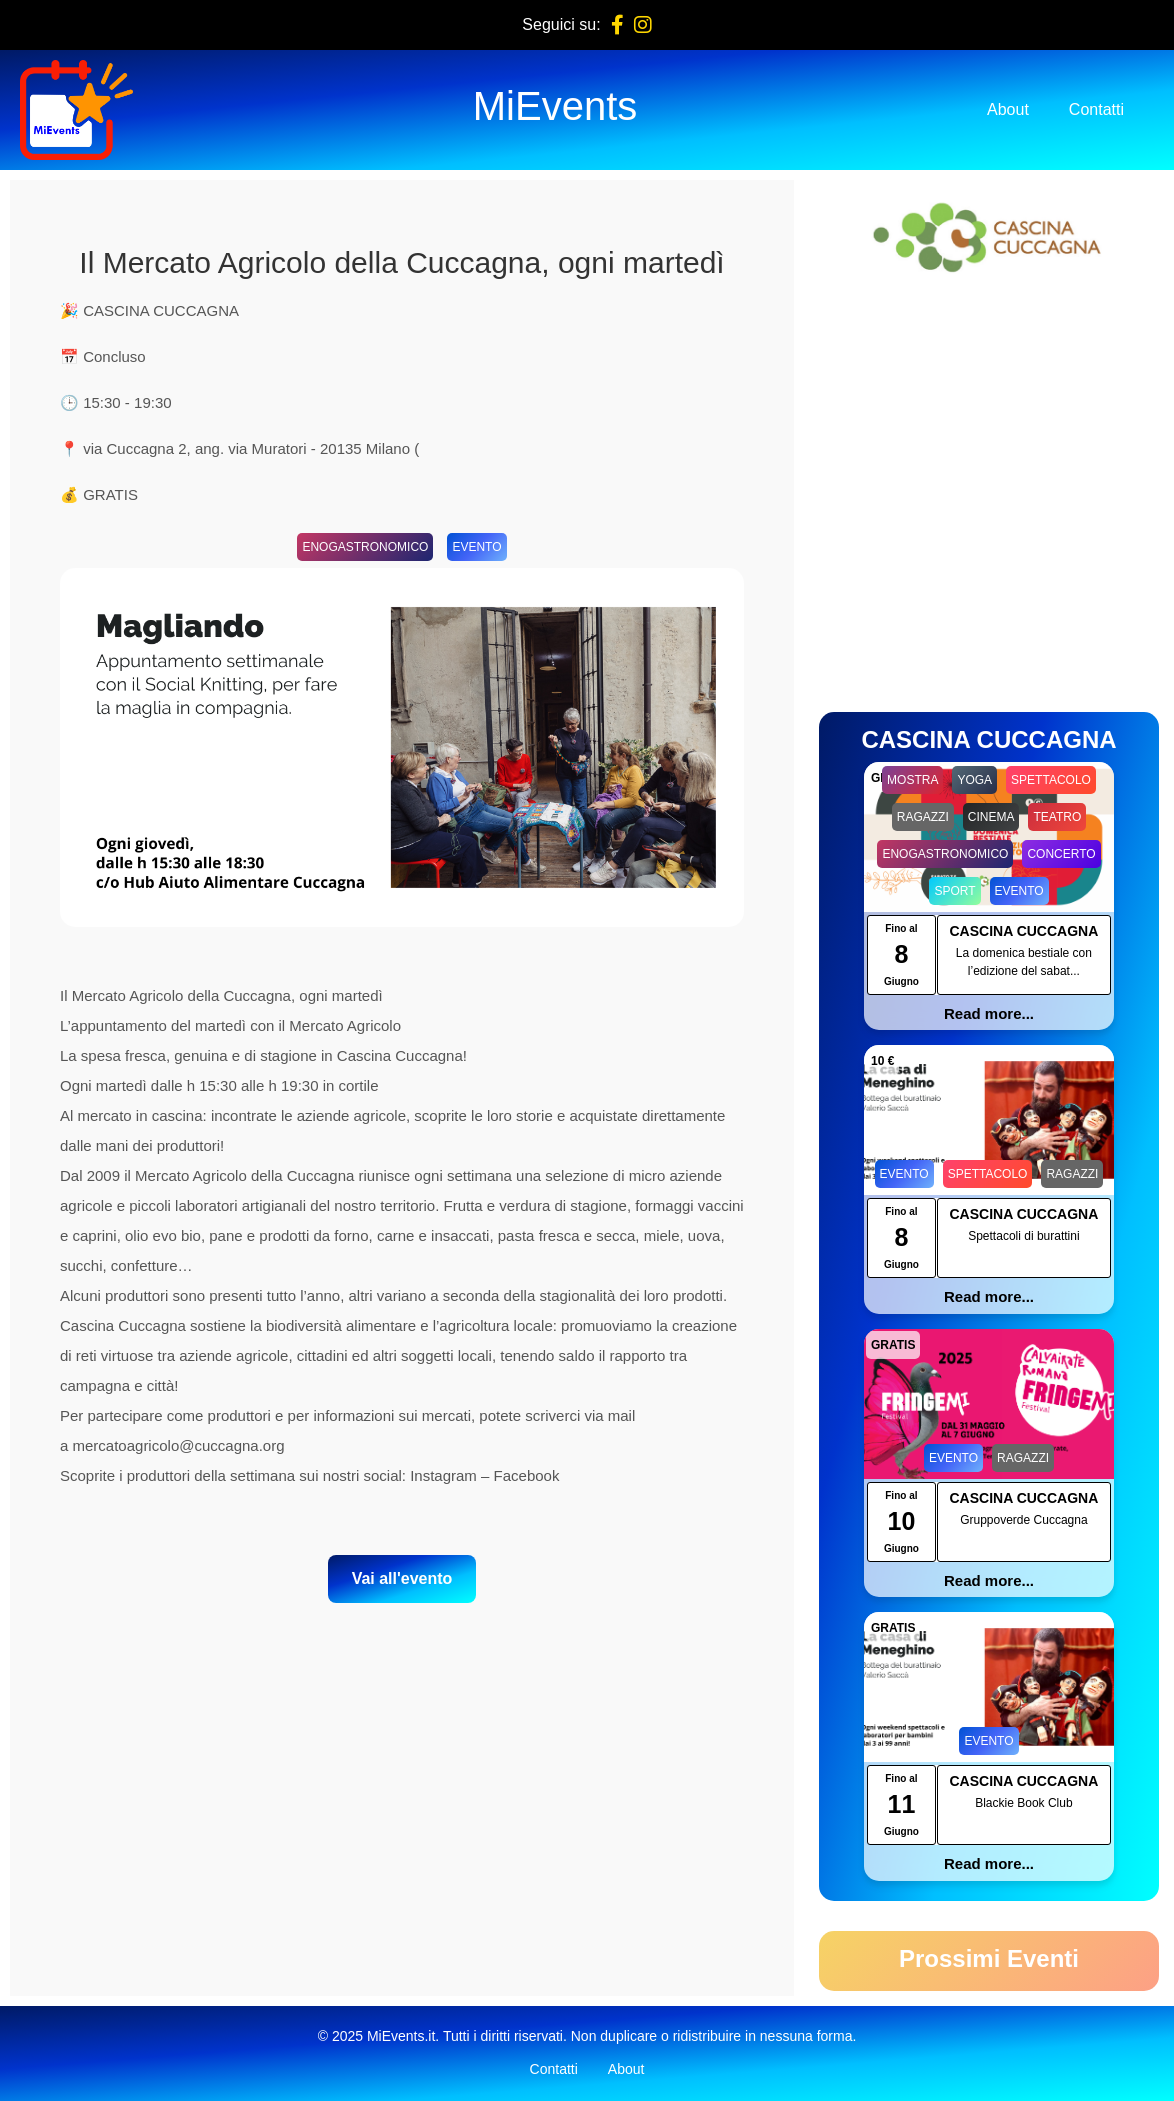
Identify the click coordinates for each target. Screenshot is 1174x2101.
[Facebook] (617, 25)
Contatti (1096, 109)
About (1008, 109)
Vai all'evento (402, 1578)
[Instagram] (643, 25)
